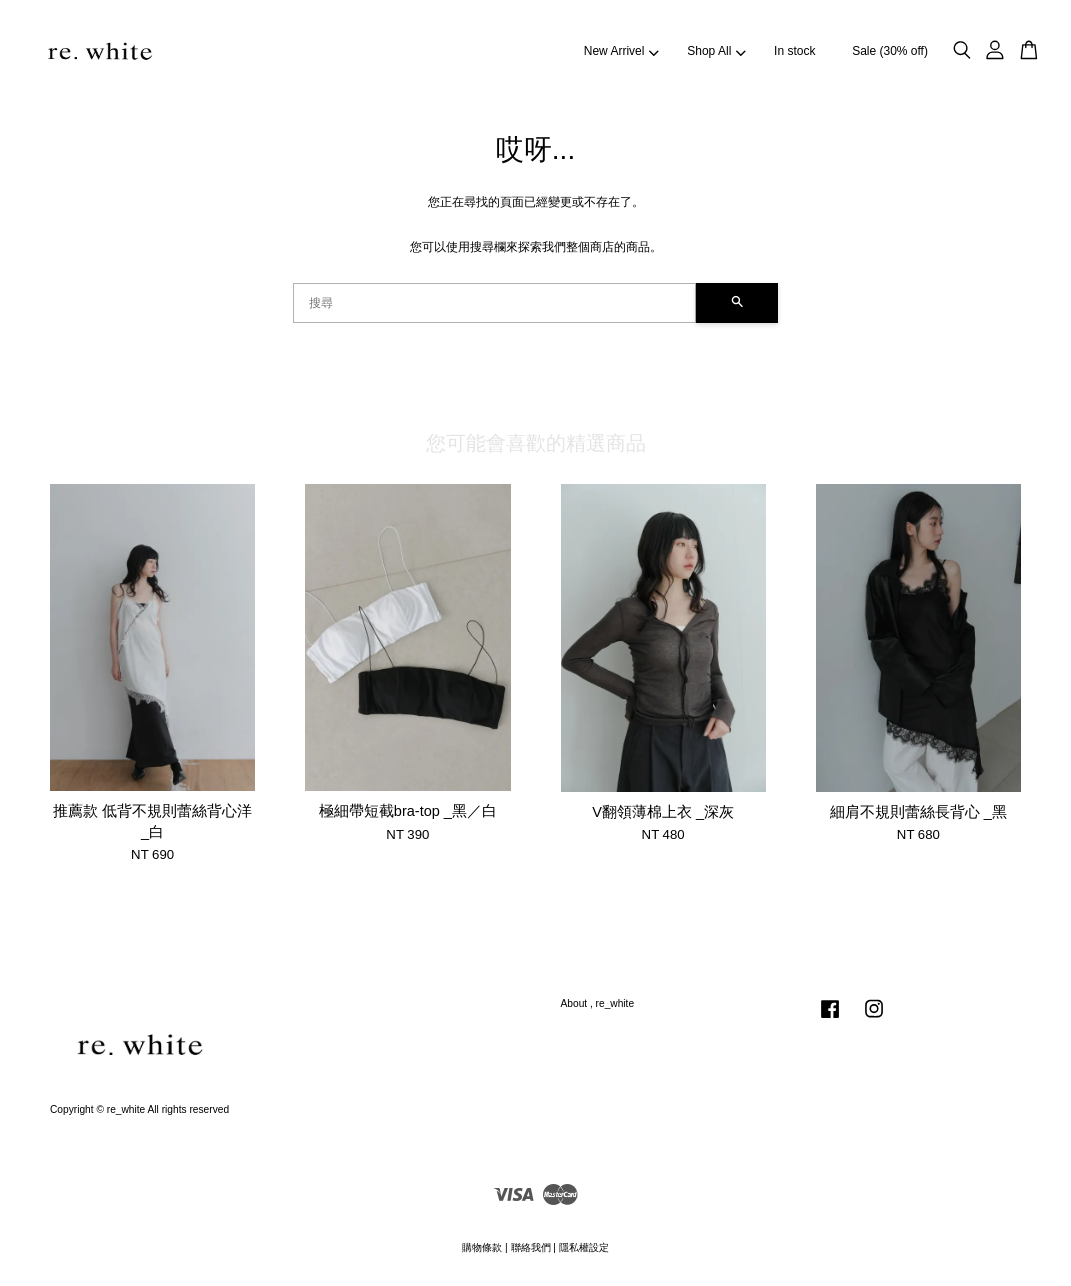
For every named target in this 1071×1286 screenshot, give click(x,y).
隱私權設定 (584, 1247)
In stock (794, 51)
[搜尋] (495, 303)
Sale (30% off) (890, 51)
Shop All (716, 51)
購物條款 (482, 1247)
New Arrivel (621, 51)
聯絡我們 (531, 1247)
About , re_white (598, 1003)
